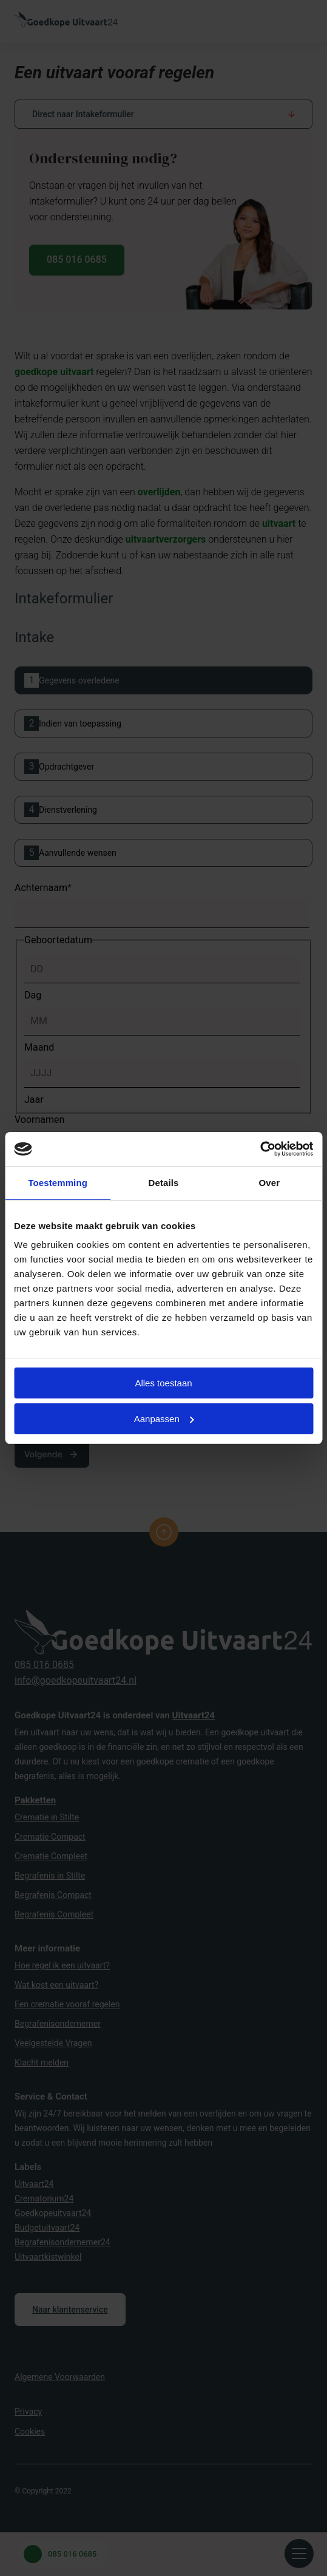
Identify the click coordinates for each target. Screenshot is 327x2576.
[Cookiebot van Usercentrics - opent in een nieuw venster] (260, 1149)
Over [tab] (269, 1183)
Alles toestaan (163, 1383)
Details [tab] (164, 1183)
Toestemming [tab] (57, 1183)
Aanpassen (164, 1419)
